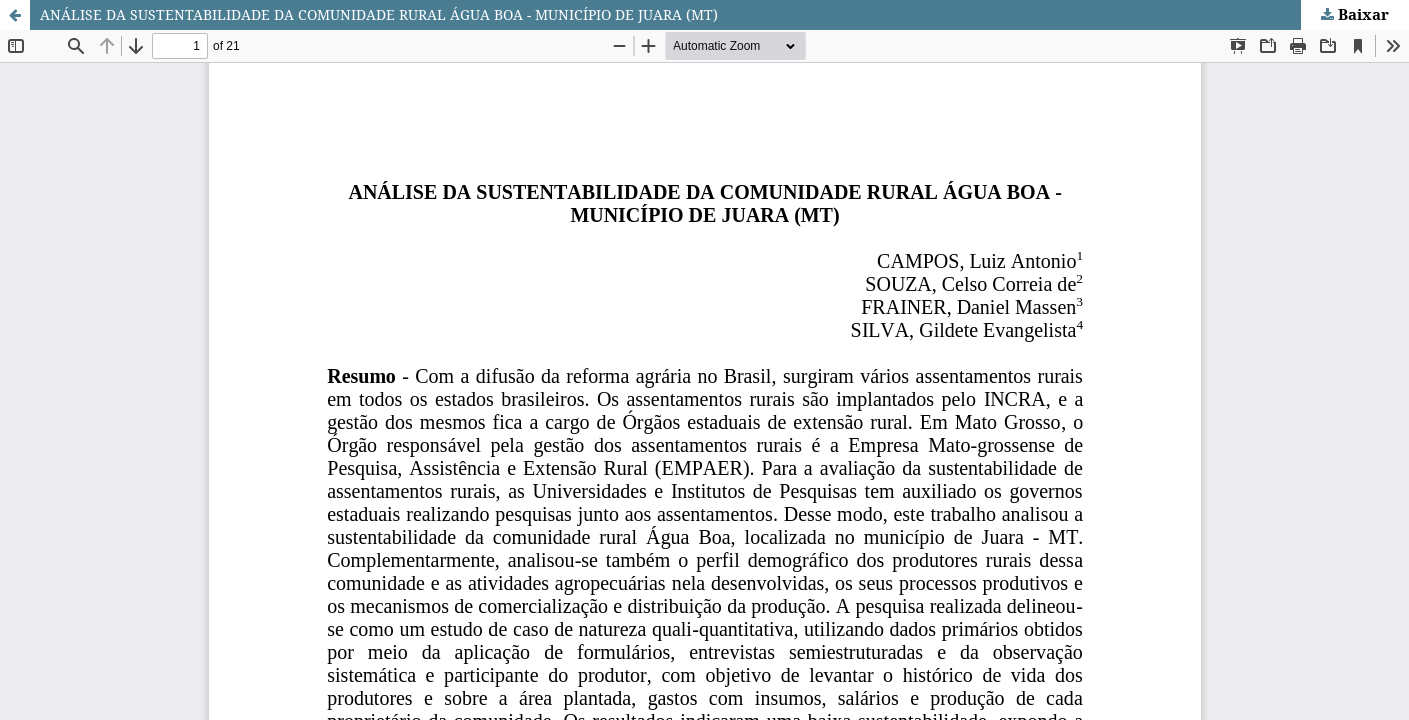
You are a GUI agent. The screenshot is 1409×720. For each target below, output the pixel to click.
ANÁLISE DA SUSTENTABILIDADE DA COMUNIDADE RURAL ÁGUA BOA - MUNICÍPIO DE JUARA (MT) (379, 14)
